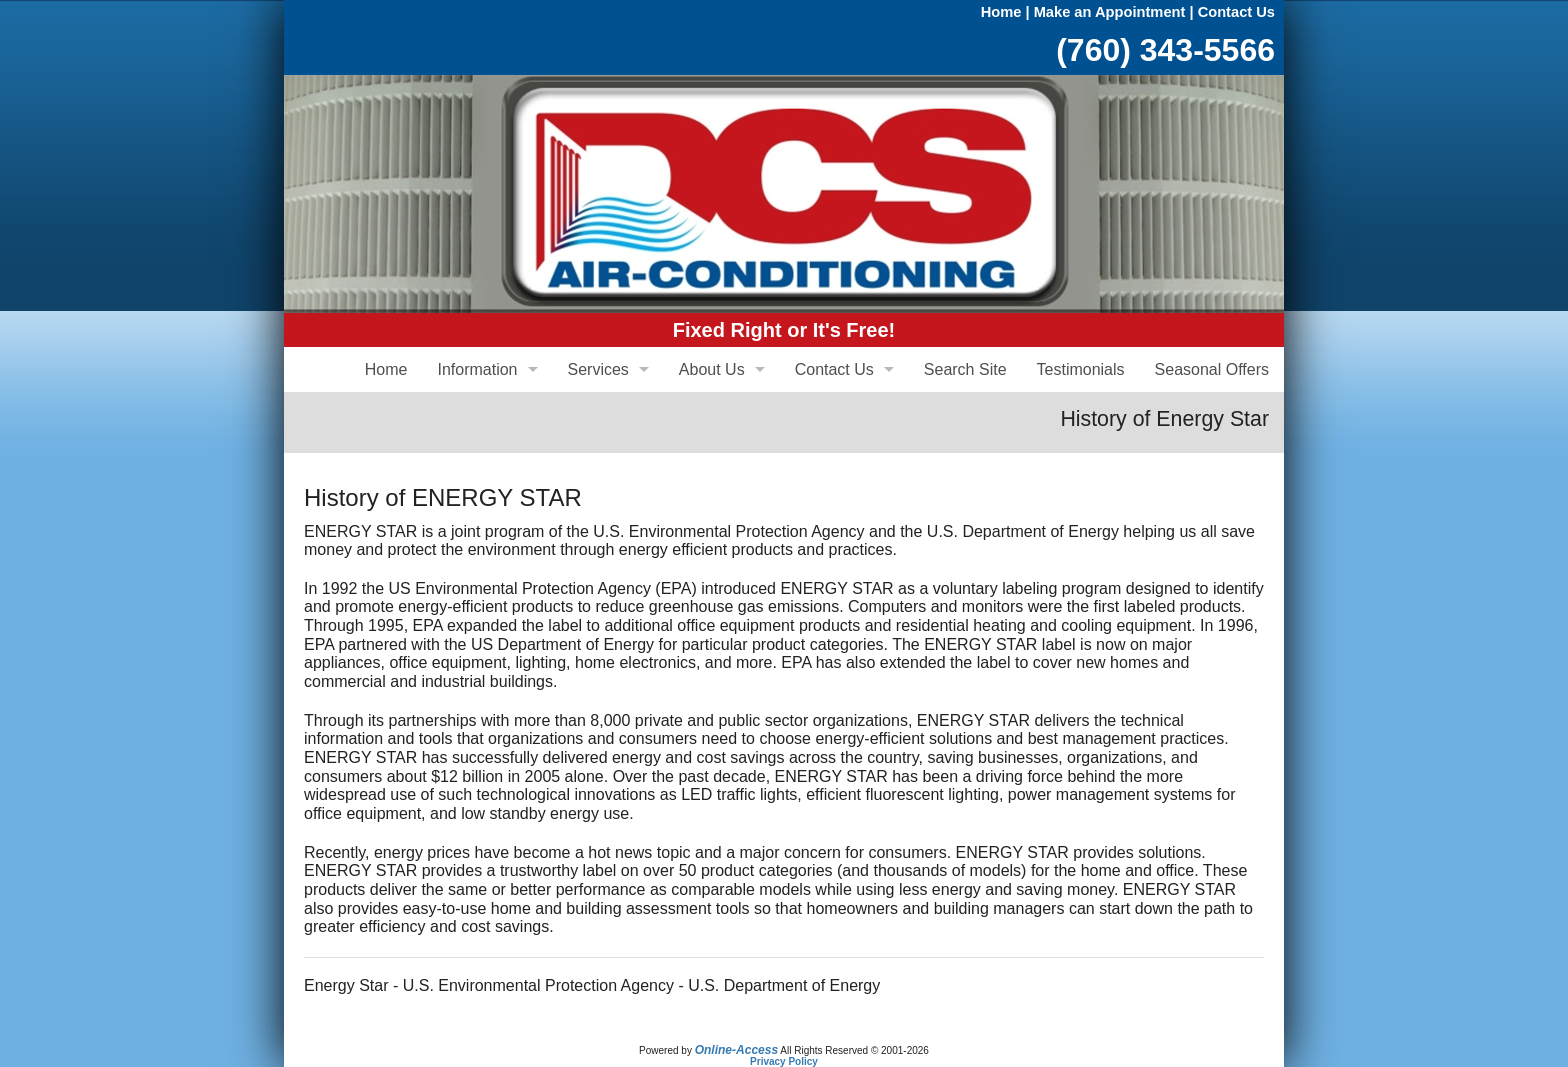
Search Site (965, 369)
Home (1001, 12)
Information (477, 369)
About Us (712, 369)
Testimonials (1081, 369)
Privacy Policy (784, 1061)
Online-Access (736, 1050)
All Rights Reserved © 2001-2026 (854, 1050)
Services (598, 369)
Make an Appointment (1110, 12)
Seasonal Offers (1212, 369)
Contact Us (1236, 12)
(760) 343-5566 (1165, 50)
